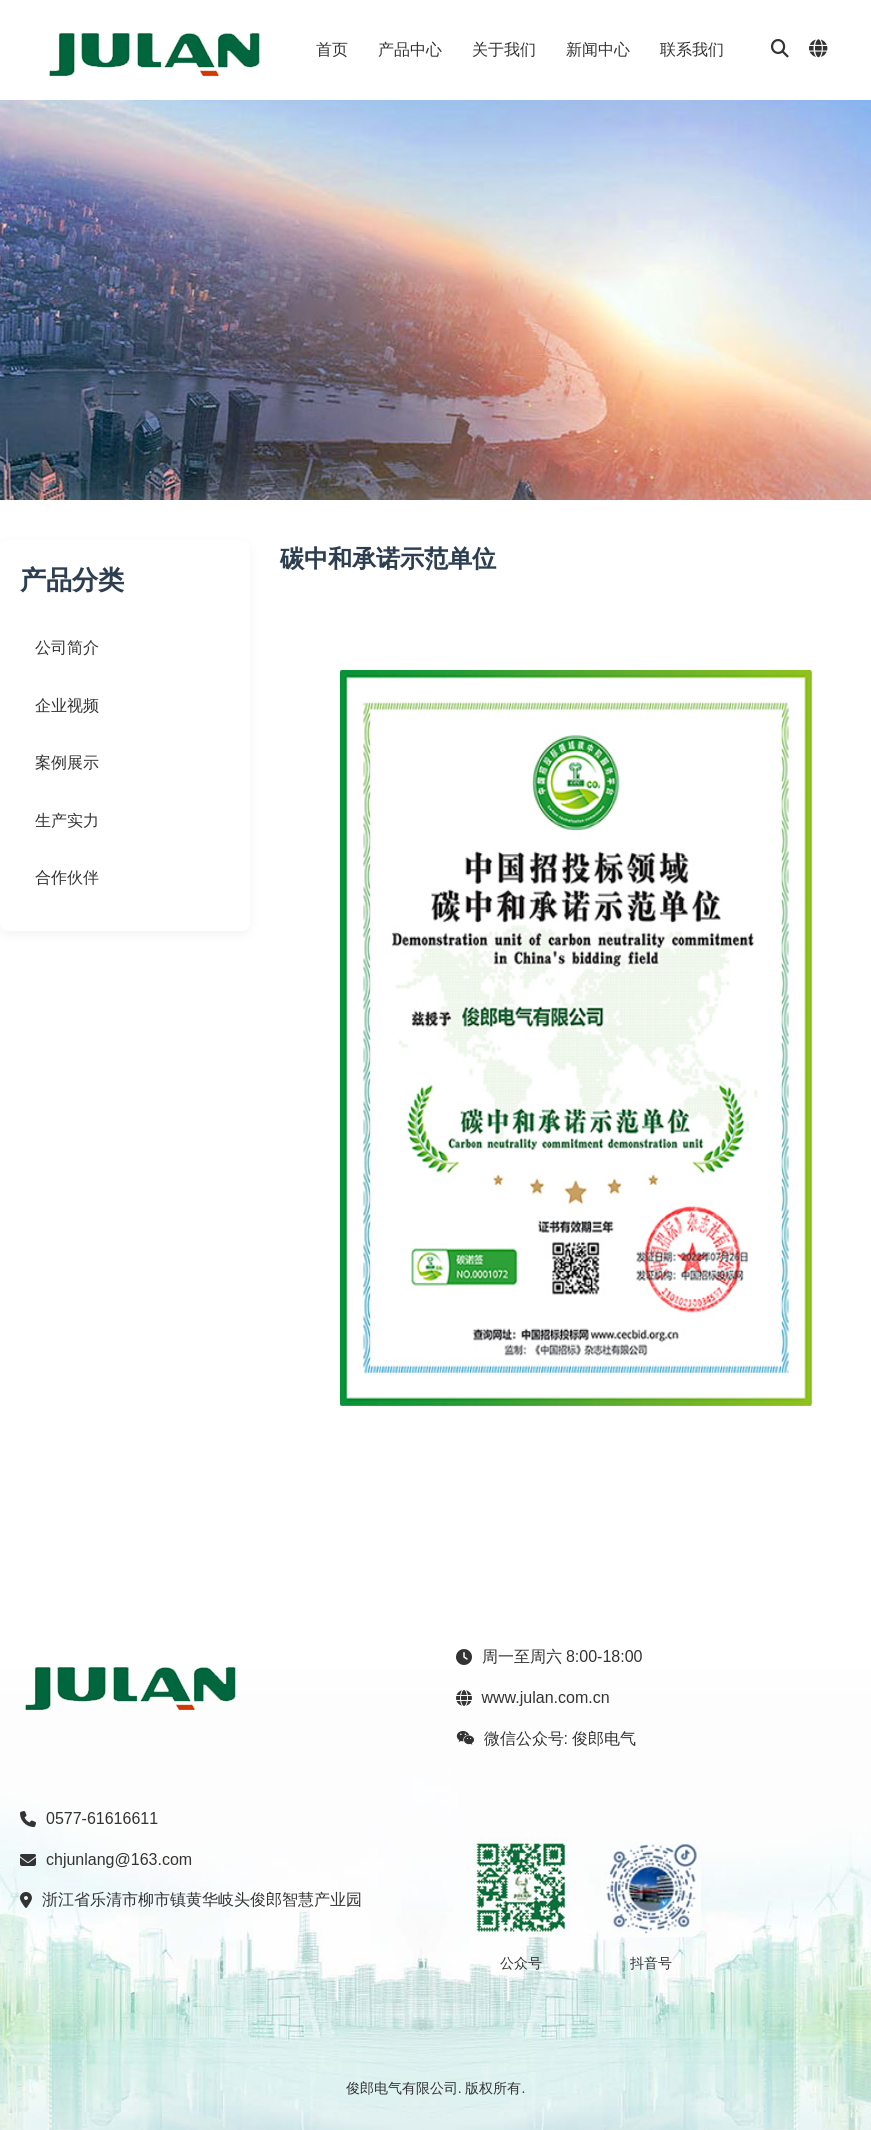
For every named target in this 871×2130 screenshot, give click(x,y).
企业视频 (67, 705)
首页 (332, 49)
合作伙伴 (67, 877)
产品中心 (410, 49)
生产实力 (67, 820)
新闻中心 (598, 49)
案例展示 (67, 762)
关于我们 (504, 49)
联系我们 (692, 49)
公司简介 (67, 647)
